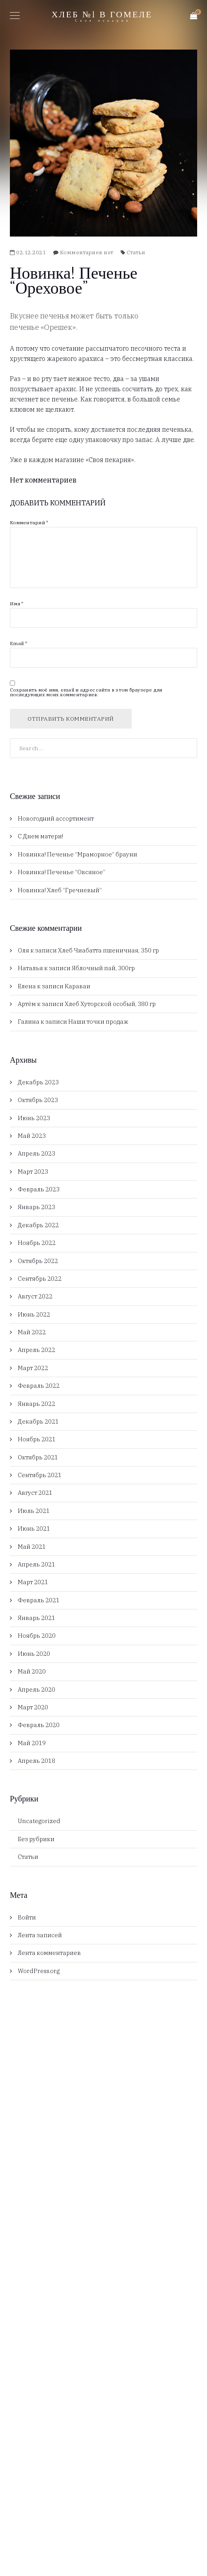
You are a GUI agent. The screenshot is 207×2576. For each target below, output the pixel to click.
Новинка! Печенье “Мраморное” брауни (77, 854)
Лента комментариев (49, 1953)
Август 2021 (35, 1492)
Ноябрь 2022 (37, 1242)
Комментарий (29, 522)
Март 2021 (33, 1582)
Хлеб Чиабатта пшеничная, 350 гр (108, 950)
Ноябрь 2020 (37, 1635)
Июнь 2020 (34, 1653)
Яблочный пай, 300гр (103, 968)
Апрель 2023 (36, 1153)
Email (18, 643)
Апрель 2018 (36, 1760)
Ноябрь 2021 (37, 1439)
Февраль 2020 (39, 1725)
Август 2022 (35, 1296)
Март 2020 (33, 1707)
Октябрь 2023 (38, 1100)
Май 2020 (32, 1671)
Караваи (77, 986)
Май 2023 (32, 1135)
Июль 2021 (34, 1511)
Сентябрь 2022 (40, 1278)
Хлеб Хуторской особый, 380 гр (110, 1004)
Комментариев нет (87, 252)
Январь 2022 (36, 1403)
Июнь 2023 (34, 1118)
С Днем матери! (40, 836)
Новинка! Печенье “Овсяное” (61, 872)
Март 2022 (33, 1368)
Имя (16, 603)
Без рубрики (36, 1839)
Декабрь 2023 (38, 1082)
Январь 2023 (36, 1207)
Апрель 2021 (36, 1564)
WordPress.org (39, 1971)
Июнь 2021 (34, 1528)
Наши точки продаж (98, 1021)
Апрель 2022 (36, 1350)
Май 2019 (32, 1743)
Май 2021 (32, 1546)
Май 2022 (32, 1332)
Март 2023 (33, 1171)
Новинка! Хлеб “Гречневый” (60, 890)
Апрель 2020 (36, 1689)
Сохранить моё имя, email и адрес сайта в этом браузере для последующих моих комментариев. (86, 692)
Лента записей (40, 1935)
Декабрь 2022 (38, 1225)
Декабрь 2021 (38, 1421)
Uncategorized (39, 1821)
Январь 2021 (36, 1618)
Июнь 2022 (34, 1314)
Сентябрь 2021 (40, 1475)
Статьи (136, 252)
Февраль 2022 (39, 1385)
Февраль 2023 (39, 1189)
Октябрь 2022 (38, 1261)
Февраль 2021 (39, 1600)
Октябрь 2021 (38, 1457)
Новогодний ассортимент (56, 818)
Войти (27, 1917)
